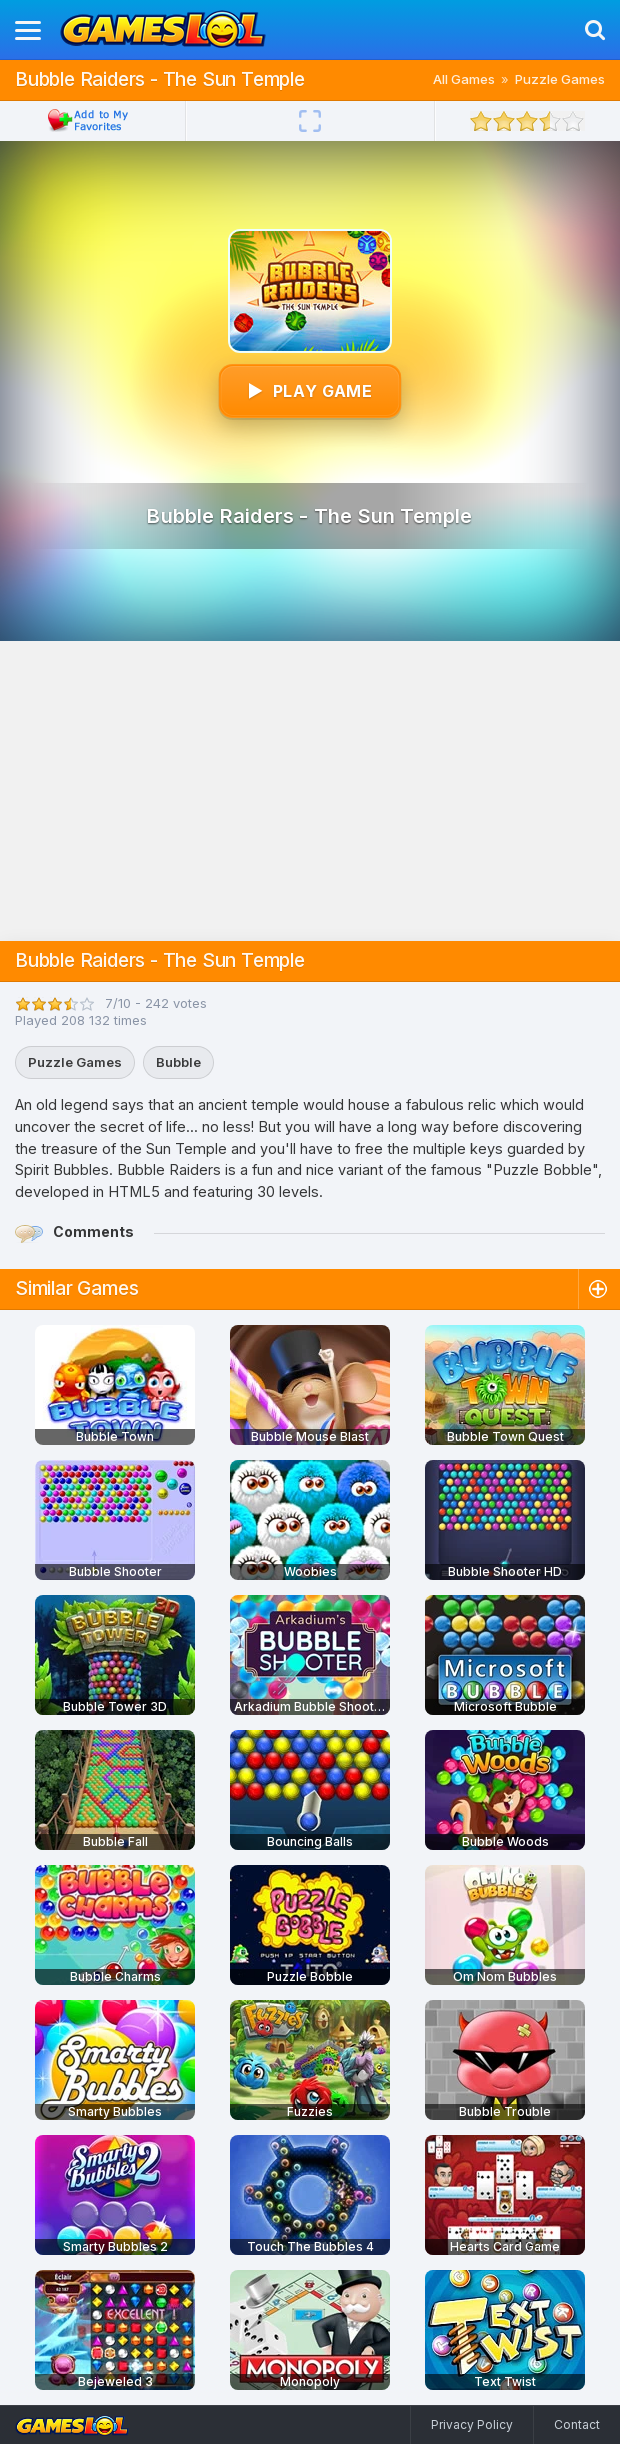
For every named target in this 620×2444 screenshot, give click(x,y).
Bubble (178, 1062)
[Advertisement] (310, 791)
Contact (577, 2424)
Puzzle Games (560, 79)
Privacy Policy (472, 2424)
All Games (464, 79)
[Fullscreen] (310, 121)
